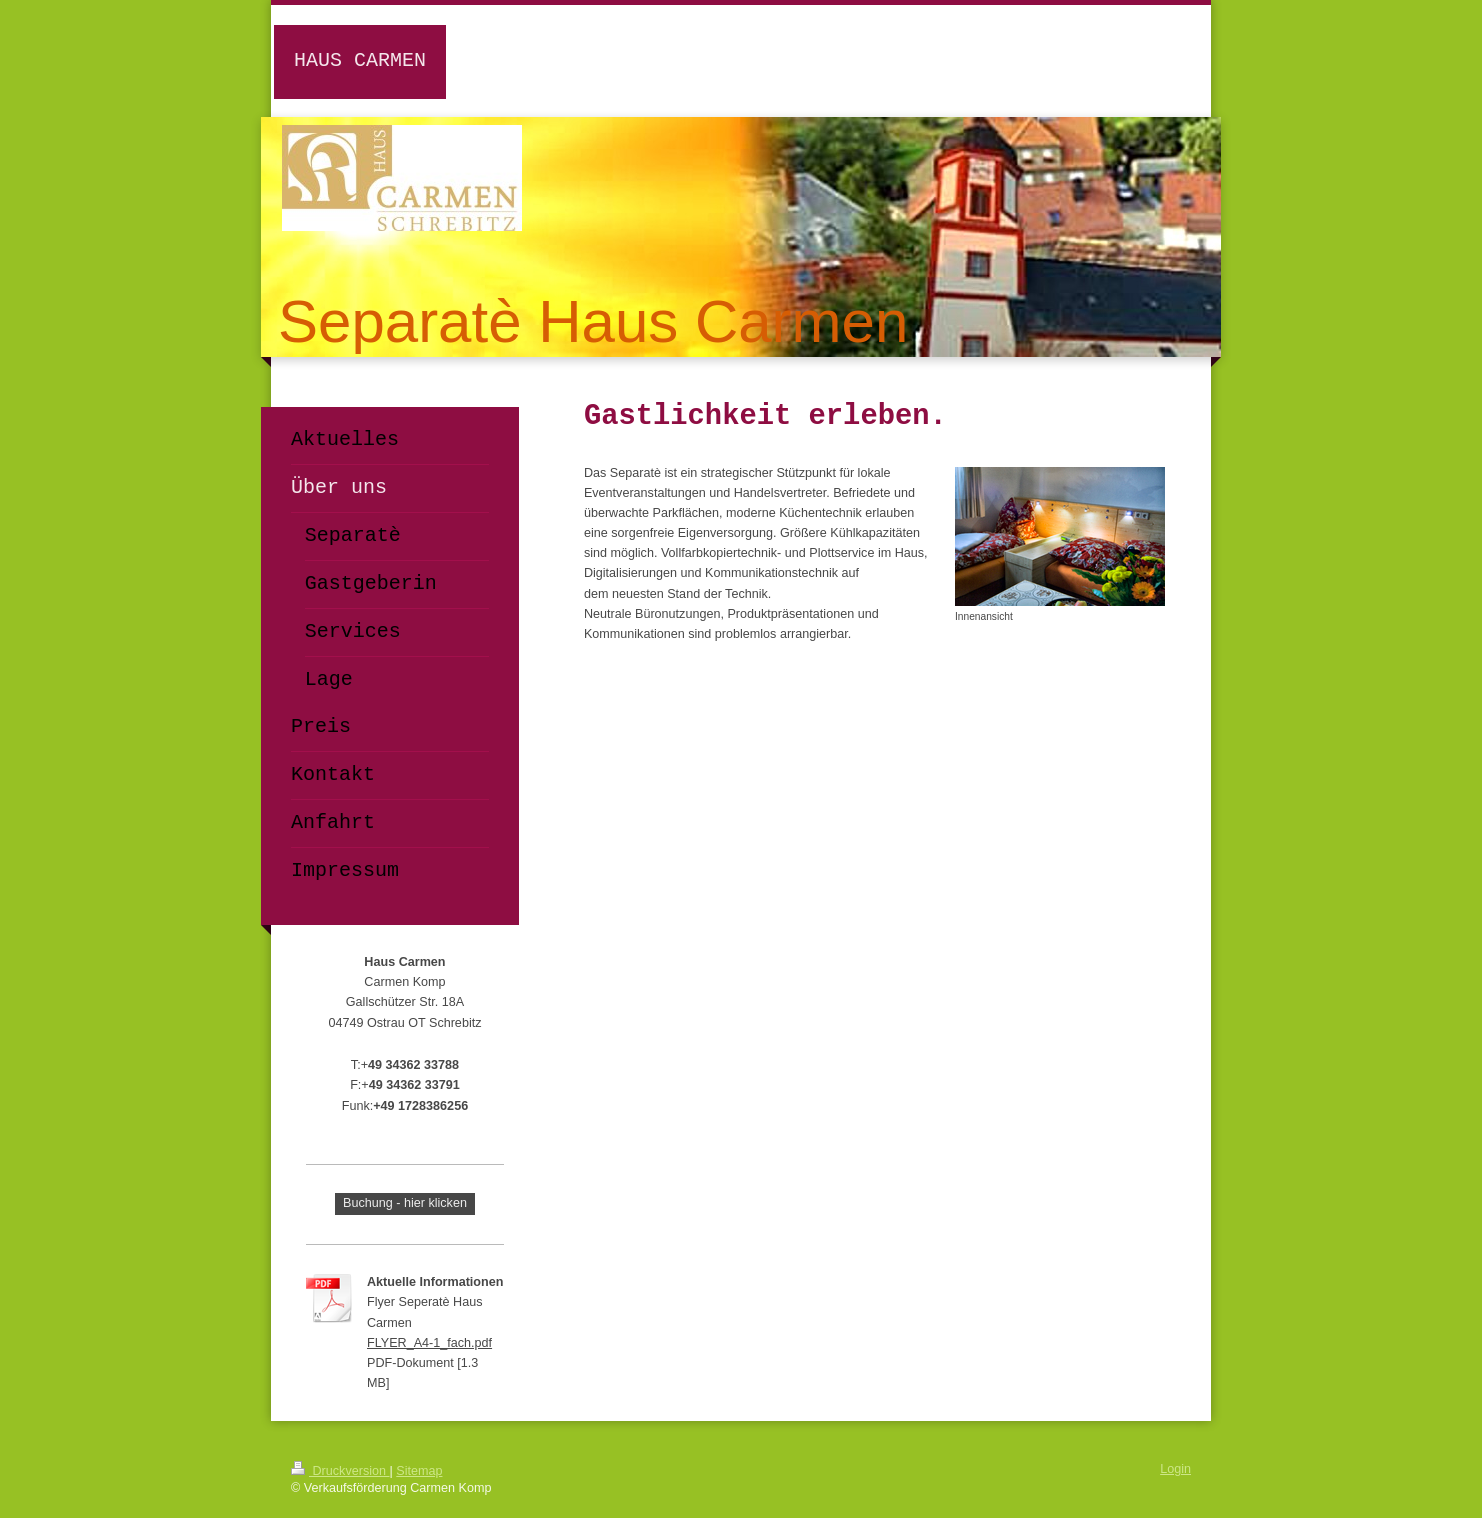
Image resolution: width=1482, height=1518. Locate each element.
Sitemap (419, 1471)
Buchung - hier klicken (405, 1203)
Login (1175, 1469)
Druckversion (340, 1471)
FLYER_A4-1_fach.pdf (429, 1343)
